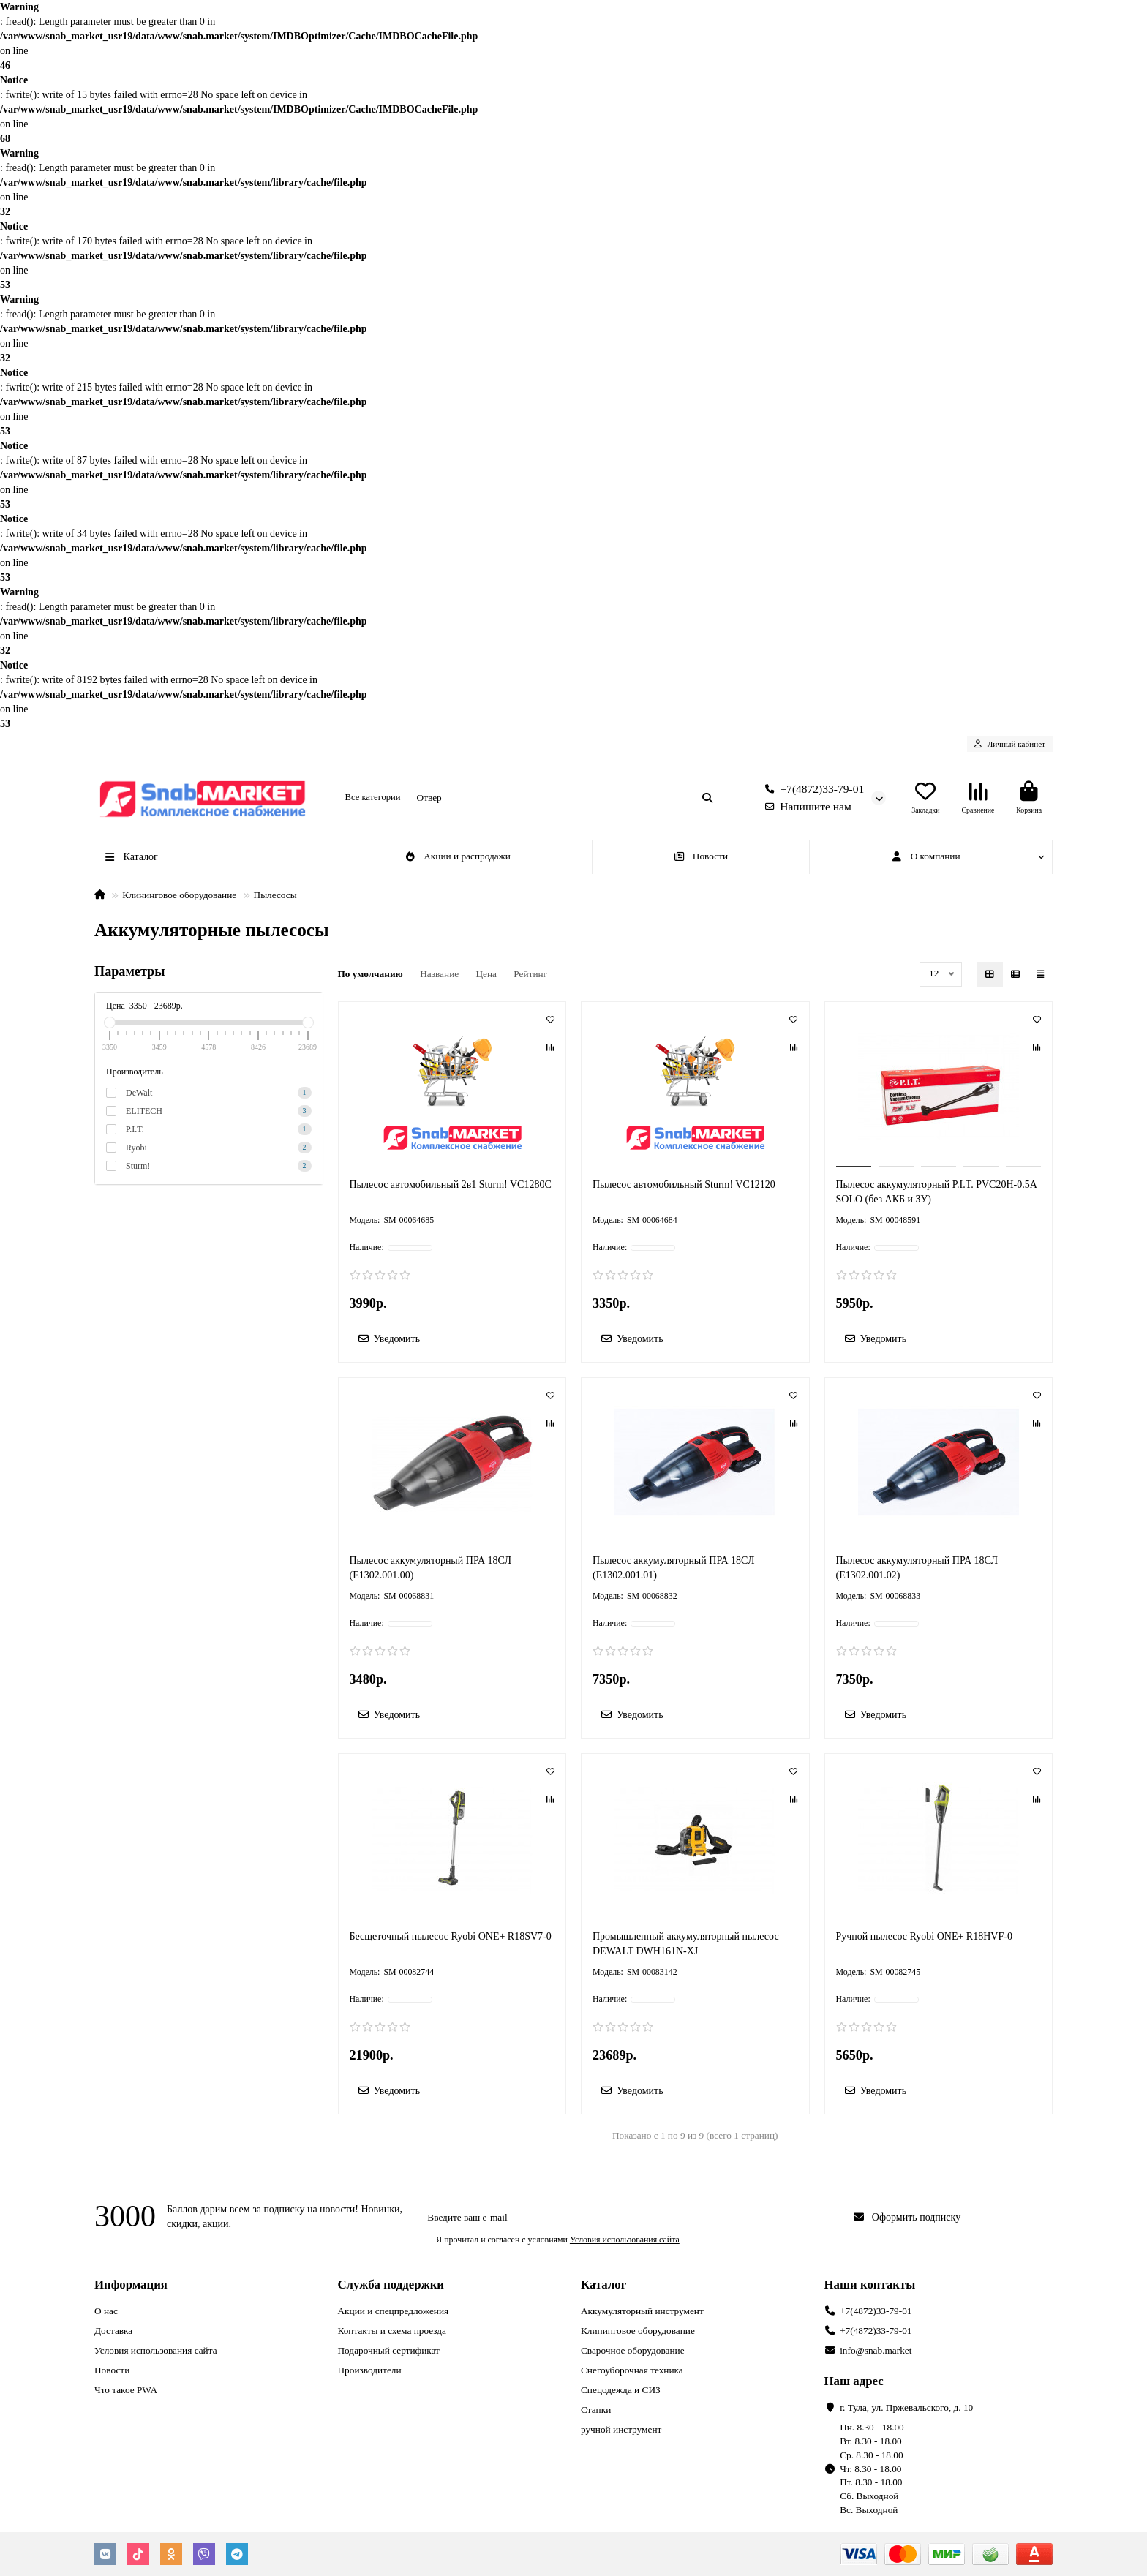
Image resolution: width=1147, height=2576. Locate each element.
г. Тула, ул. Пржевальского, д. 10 (906, 2407)
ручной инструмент (621, 2429)
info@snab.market (875, 2350)
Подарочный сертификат (389, 2350)
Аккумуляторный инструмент (642, 2310)
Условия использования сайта (155, 2350)
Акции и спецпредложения (393, 2310)
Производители (370, 2370)
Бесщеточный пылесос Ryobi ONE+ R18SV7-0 (451, 1936)
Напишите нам (805, 806)
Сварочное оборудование (633, 2350)
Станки (596, 2409)
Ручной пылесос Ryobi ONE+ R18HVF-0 (924, 1936)
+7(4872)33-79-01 (811, 789)
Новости (700, 856)
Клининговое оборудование (179, 894)
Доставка (113, 2330)
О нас (106, 2310)
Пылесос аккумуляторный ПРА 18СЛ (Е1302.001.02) (917, 1568)
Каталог (603, 2284)
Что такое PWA (125, 2389)
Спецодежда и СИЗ (621, 2389)
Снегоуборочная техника (632, 2370)
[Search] (565, 798)
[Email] (630, 2217)
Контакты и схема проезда (392, 2330)
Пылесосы (275, 894)
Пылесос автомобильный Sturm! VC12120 (684, 1184)
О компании (925, 856)
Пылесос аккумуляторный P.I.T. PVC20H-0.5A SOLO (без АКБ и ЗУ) (936, 1192)
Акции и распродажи (458, 856)
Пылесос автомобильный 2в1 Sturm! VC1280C (451, 1184)
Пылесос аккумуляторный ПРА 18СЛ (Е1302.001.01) (673, 1568)
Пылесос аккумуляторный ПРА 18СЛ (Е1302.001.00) (430, 1568)
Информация (131, 2284)
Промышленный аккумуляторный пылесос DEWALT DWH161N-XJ (686, 1944)
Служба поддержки (391, 2284)
